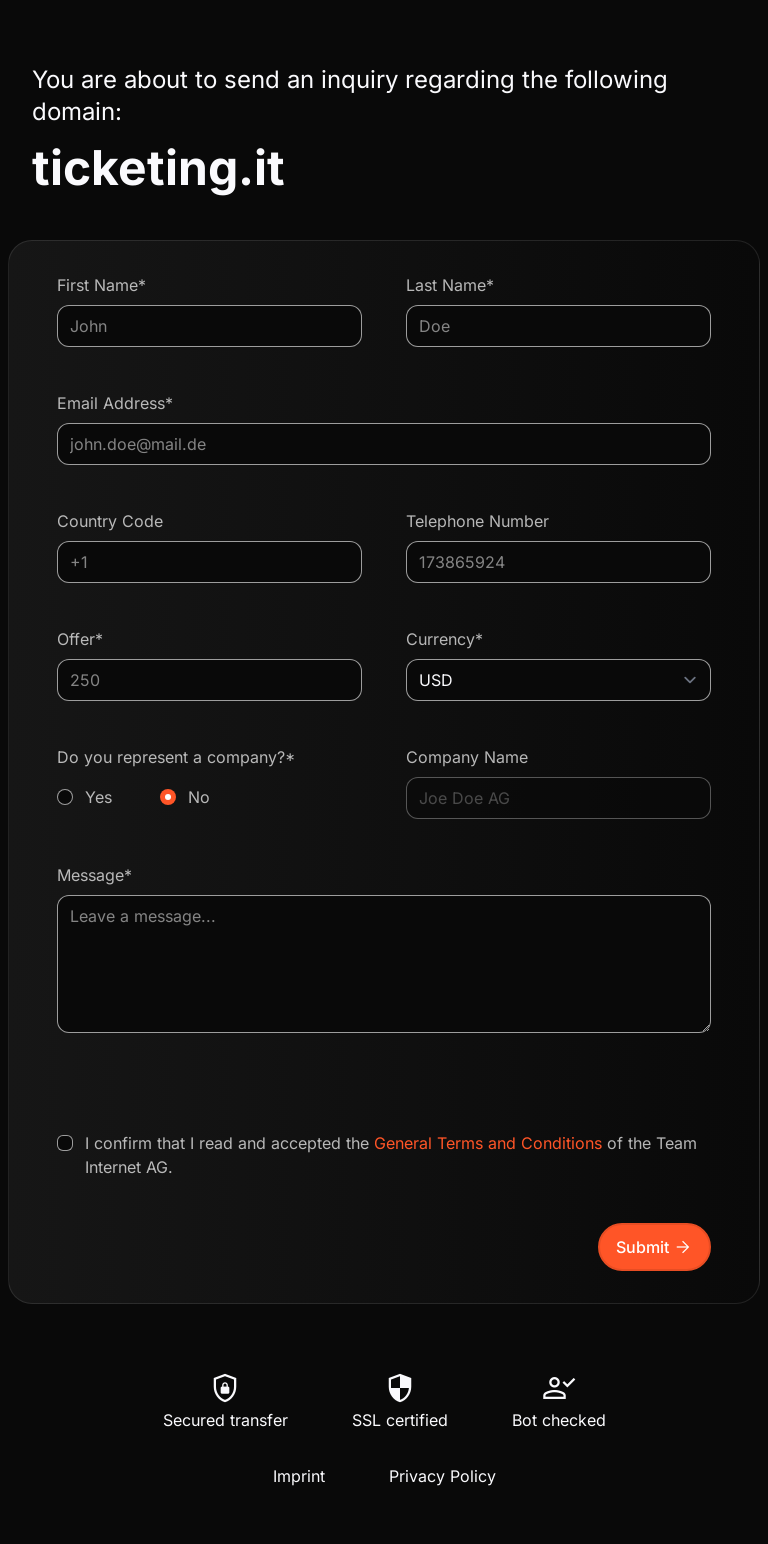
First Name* (101, 285)
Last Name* (450, 285)
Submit (654, 1247)
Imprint (299, 1476)
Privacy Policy (442, 1476)
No (199, 797)
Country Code (110, 521)
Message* (94, 875)
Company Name (467, 757)
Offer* (80, 639)
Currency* (444, 639)
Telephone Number (477, 521)
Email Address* (115, 403)
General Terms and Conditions (488, 1143)
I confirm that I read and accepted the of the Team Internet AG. (391, 1155)
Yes (98, 797)
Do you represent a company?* (209, 778)
